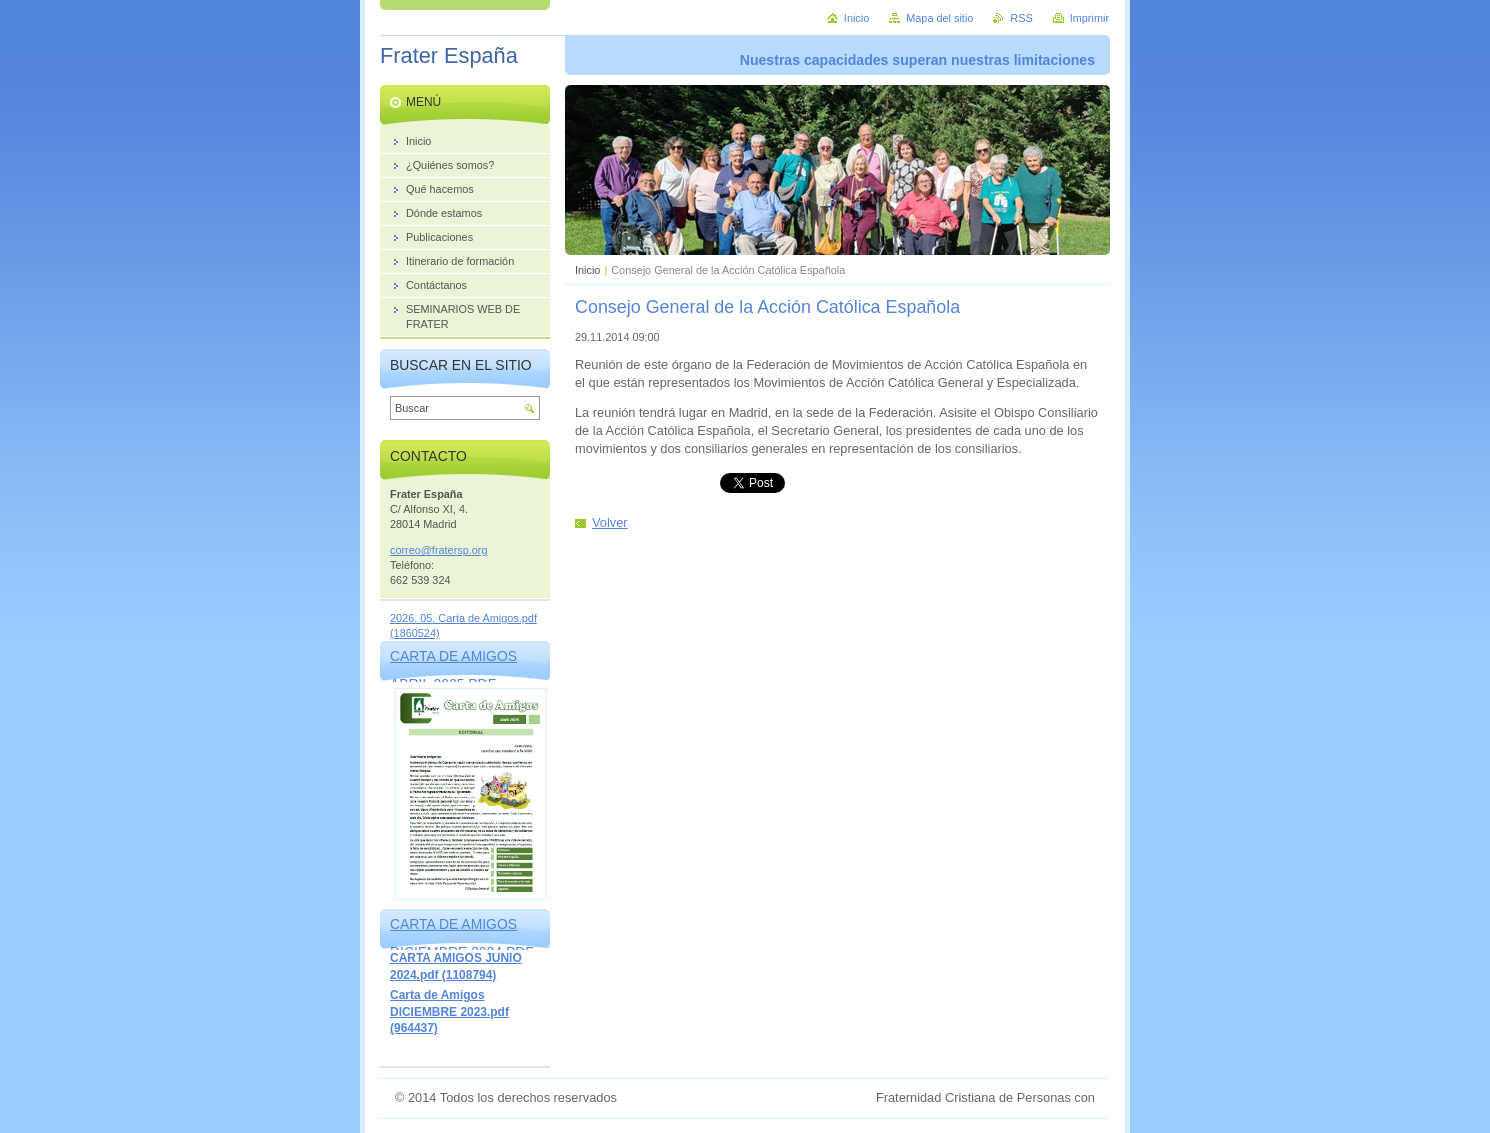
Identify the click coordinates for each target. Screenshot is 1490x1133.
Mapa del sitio (939, 18)
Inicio (587, 270)
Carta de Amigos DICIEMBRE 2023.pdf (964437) (449, 1011)
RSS (1021, 18)
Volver (610, 522)
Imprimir (1089, 18)
